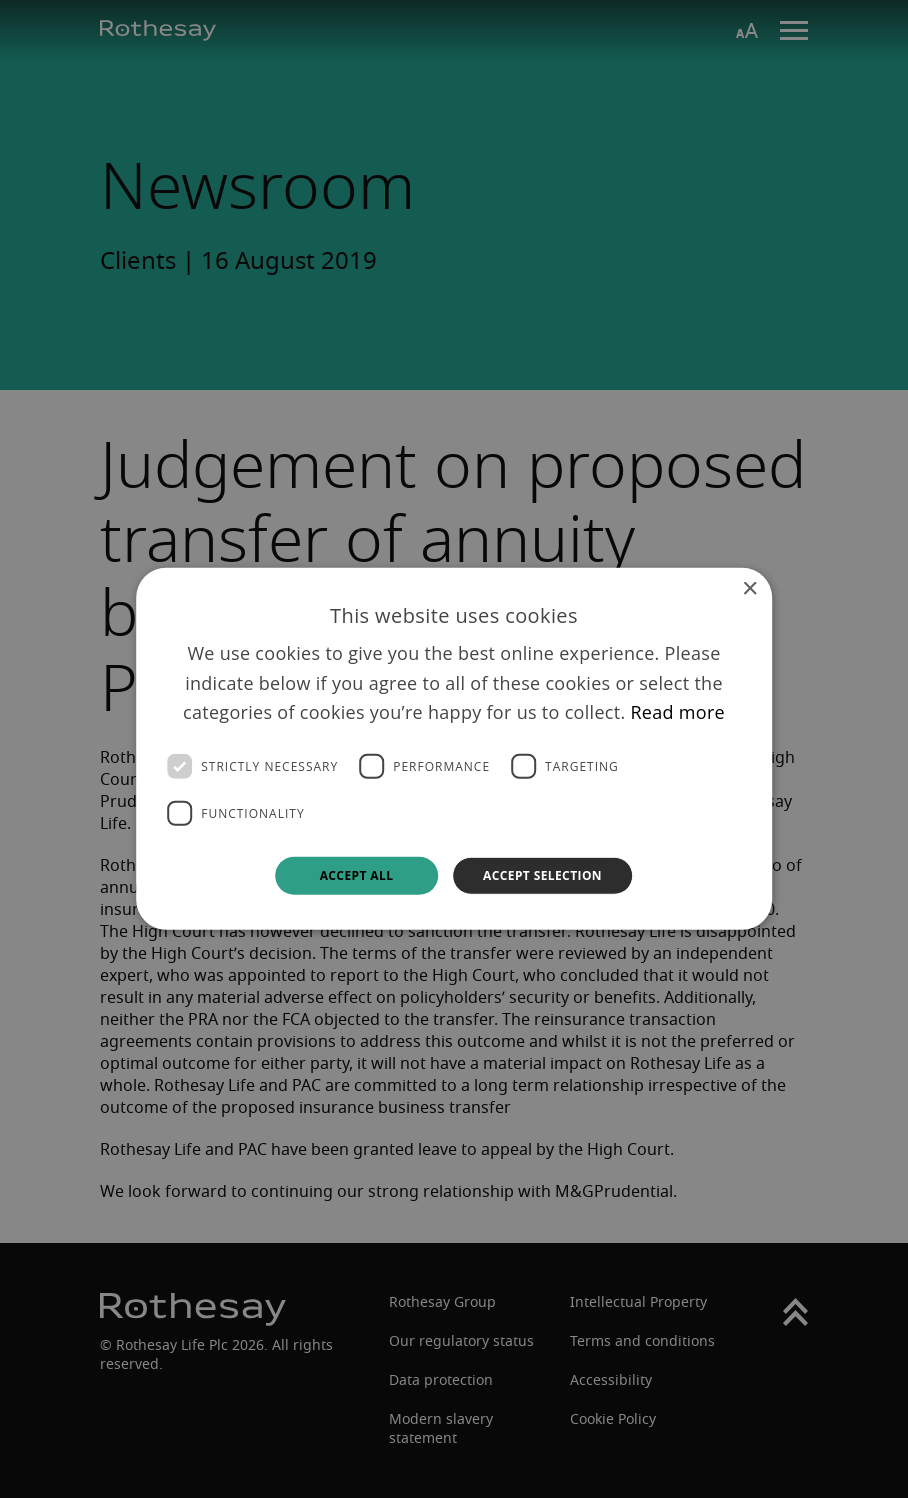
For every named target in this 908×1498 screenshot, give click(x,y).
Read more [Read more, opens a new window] (677, 712)
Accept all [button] (357, 875)
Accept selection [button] (542, 875)
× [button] (749, 589)
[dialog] (454, 749)
